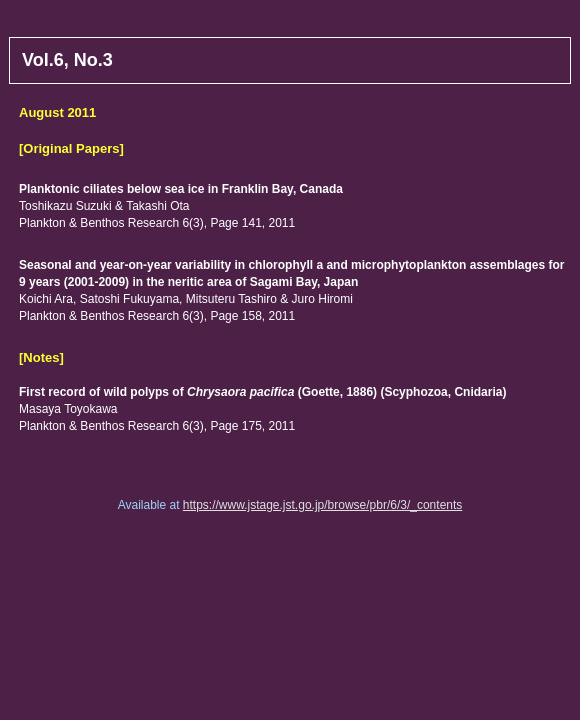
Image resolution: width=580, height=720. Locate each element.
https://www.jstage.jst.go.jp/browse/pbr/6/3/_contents (322, 505)
